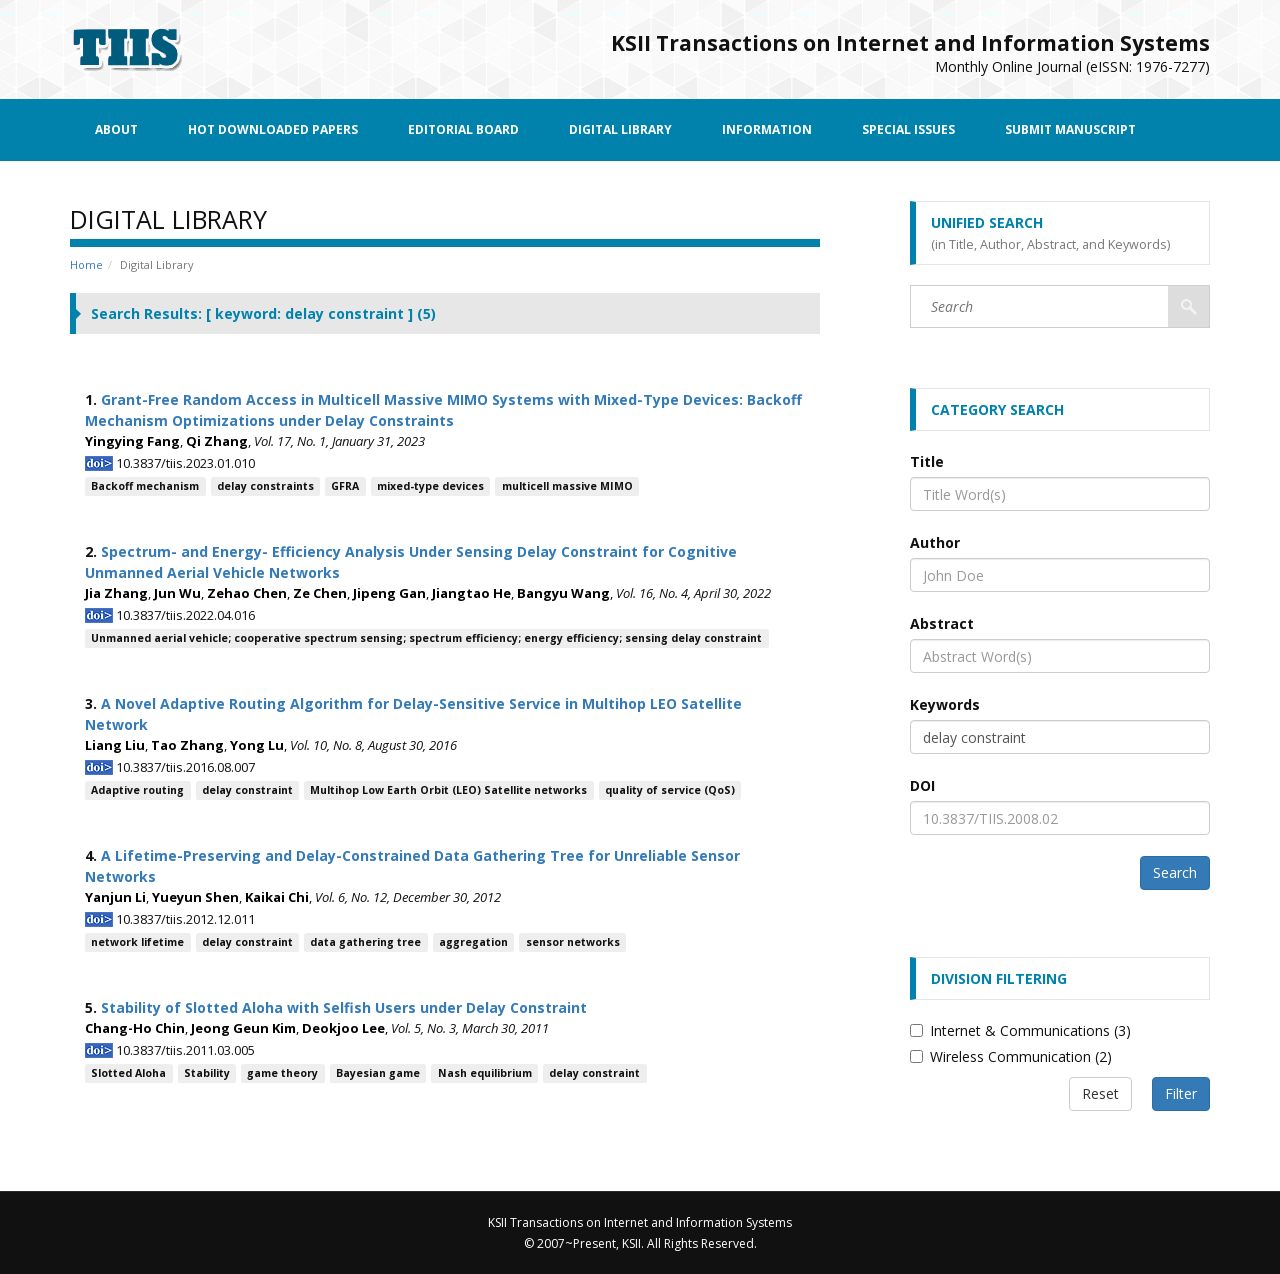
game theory (282, 1073)
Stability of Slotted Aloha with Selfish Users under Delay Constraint (344, 1007)
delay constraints (265, 486)
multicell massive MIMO (567, 486)
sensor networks (573, 942)
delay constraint (247, 790)
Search (1175, 872)
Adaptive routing (137, 790)
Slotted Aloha (128, 1073)
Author (935, 542)
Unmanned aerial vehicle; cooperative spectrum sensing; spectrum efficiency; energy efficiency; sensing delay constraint (426, 638)
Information (767, 129)
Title (927, 461)
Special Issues (908, 129)
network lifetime (137, 942)
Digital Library (620, 129)
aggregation (473, 942)
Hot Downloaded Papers (273, 129)
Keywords (945, 704)
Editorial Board (463, 129)
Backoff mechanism (145, 486)
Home (86, 264)
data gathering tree (365, 942)
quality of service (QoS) (670, 790)
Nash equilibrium (485, 1073)
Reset (1100, 1093)
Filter (1181, 1093)
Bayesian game (378, 1073)
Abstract (942, 623)
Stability (207, 1073)
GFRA (345, 486)
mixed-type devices (430, 486)
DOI (922, 785)
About (116, 129)
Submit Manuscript (1070, 129)
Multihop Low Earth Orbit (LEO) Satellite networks (448, 790)
